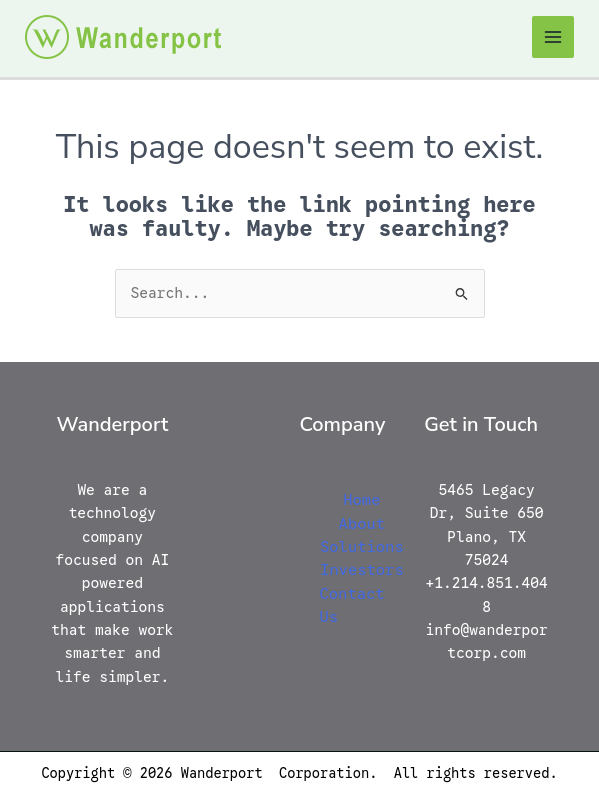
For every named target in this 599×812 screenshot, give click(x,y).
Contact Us (352, 605)
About (362, 523)
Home (361, 499)
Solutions (362, 546)
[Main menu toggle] (553, 37)
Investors (362, 569)
